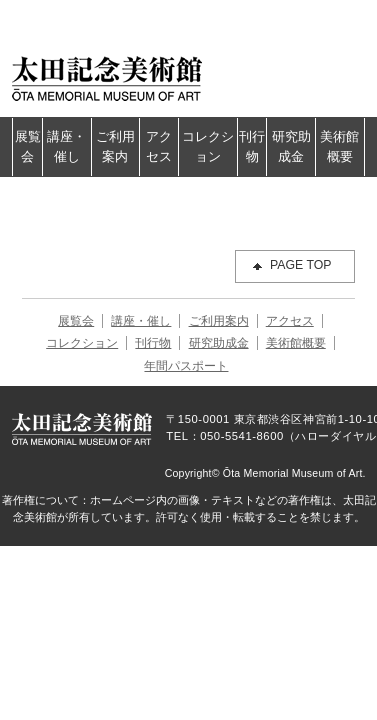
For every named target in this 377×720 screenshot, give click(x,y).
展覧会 (28, 146)
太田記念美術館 (107, 78)
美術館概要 (339, 146)
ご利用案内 (115, 146)
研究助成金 (291, 146)
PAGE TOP (301, 265)
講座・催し (66, 146)
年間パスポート (186, 366)
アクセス (159, 146)
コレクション (208, 146)
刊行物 (252, 146)
